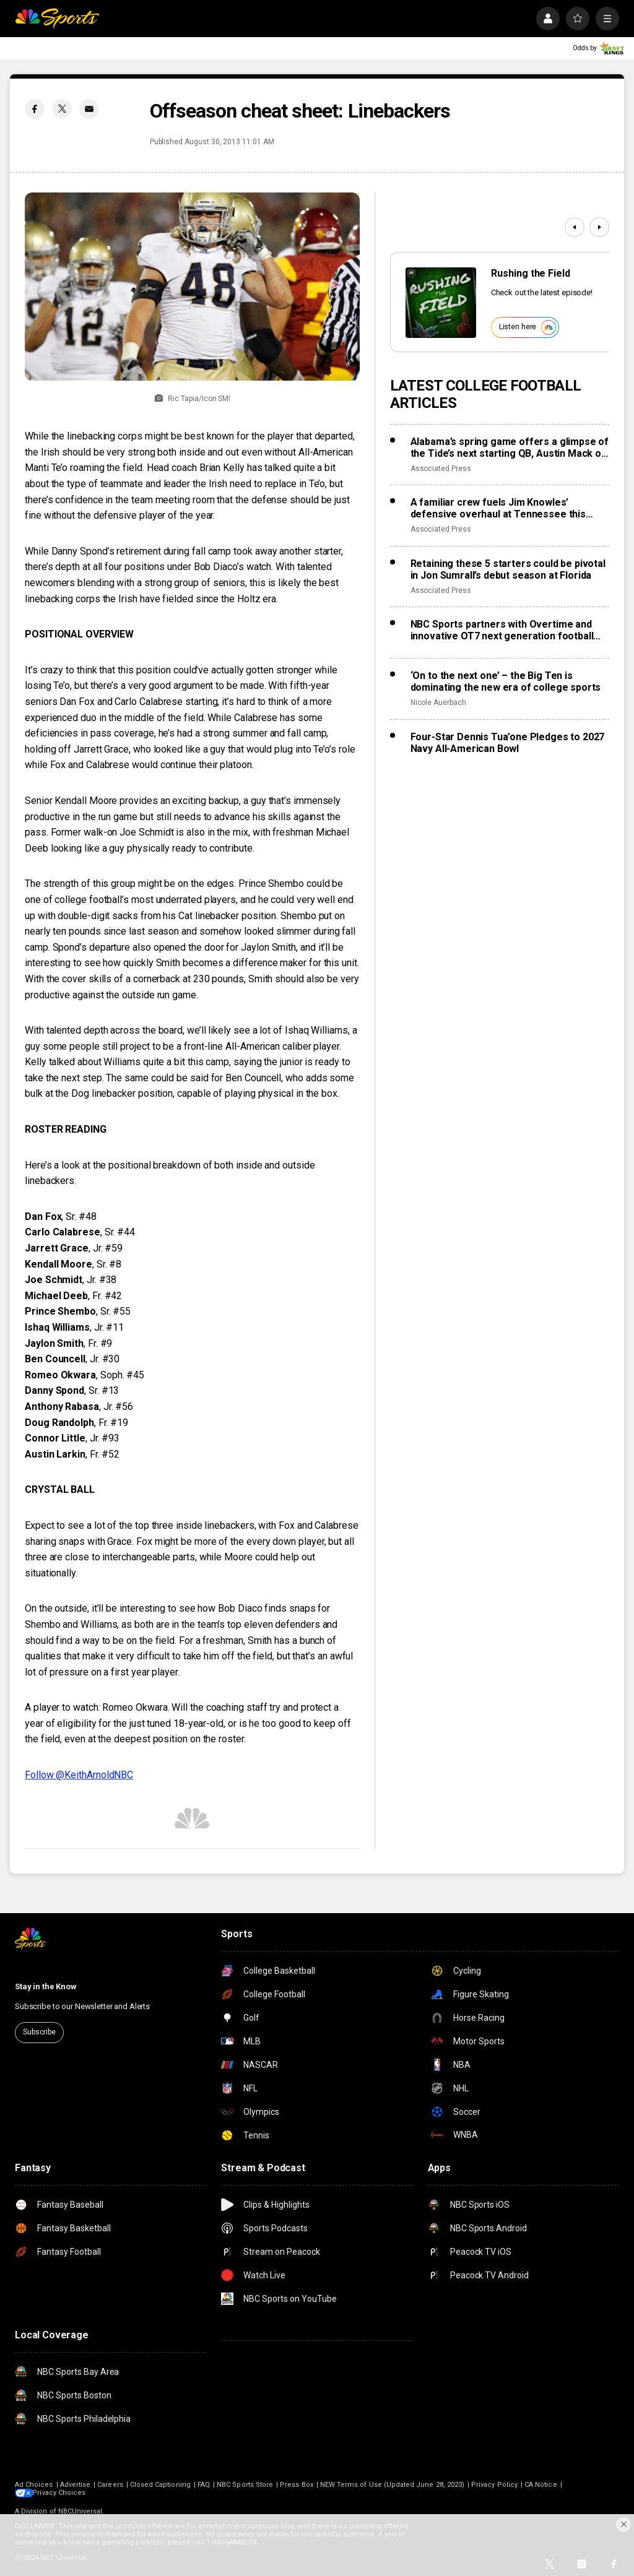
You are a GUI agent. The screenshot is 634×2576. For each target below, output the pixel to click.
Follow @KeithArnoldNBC (79, 1775)
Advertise (75, 2485)
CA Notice (540, 2485)
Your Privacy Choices (70, 2493)
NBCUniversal (80, 2511)
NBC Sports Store (245, 2485)
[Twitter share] (62, 109)
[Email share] (89, 109)
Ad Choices (34, 2485)
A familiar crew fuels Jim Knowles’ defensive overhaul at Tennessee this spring (498, 508)
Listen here (528, 327)
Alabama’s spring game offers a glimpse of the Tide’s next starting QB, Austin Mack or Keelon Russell (509, 447)
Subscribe (39, 2032)
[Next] (599, 227)
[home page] (57, 18)
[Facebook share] (35, 109)
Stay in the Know (46, 1986)
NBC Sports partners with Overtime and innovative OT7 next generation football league (502, 630)
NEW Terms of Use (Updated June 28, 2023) (392, 2485)
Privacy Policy (494, 2485)
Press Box (296, 2485)
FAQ (204, 2485)
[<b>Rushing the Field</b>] (441, 302)
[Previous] (574, 227)
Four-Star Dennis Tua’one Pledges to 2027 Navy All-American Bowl (507, 742)
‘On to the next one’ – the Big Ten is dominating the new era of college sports (505, 681)
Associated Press (440, 468)
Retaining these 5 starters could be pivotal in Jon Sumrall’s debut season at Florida (508, 569)
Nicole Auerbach (438, 702)
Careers (110, 2485)
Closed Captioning (160, 2485)
